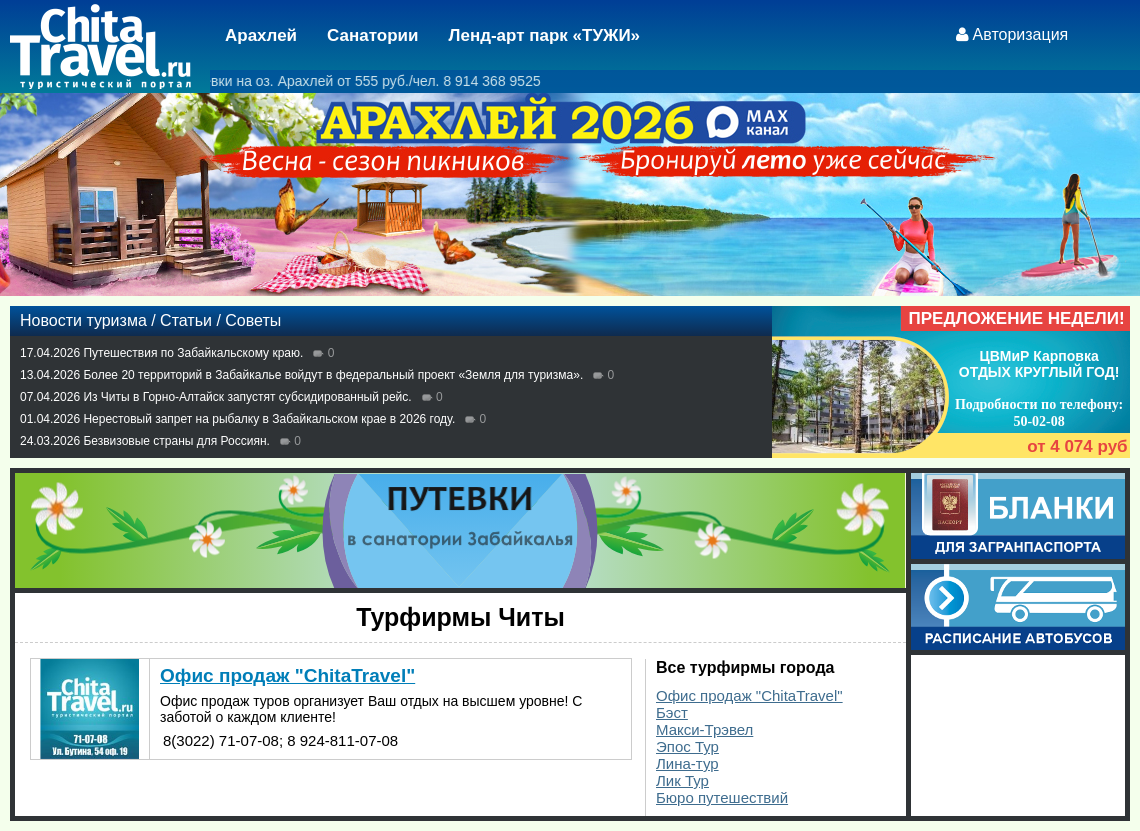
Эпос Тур (687, 746)
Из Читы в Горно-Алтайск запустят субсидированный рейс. (247, 397)
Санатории (372, 35)
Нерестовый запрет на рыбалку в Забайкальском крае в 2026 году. (269, 419)
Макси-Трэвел (704, 729)
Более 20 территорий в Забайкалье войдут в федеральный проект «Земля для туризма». (333, 375)
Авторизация (1021, 34)
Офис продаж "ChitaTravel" (749, 695)
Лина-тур (687, 763)
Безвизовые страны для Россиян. (176, 441)
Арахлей (261, 35)
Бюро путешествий (722, 797)
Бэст (672, 712)
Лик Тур (682, 780)
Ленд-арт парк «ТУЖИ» (545, 35)
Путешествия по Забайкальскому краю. (193, 353)
